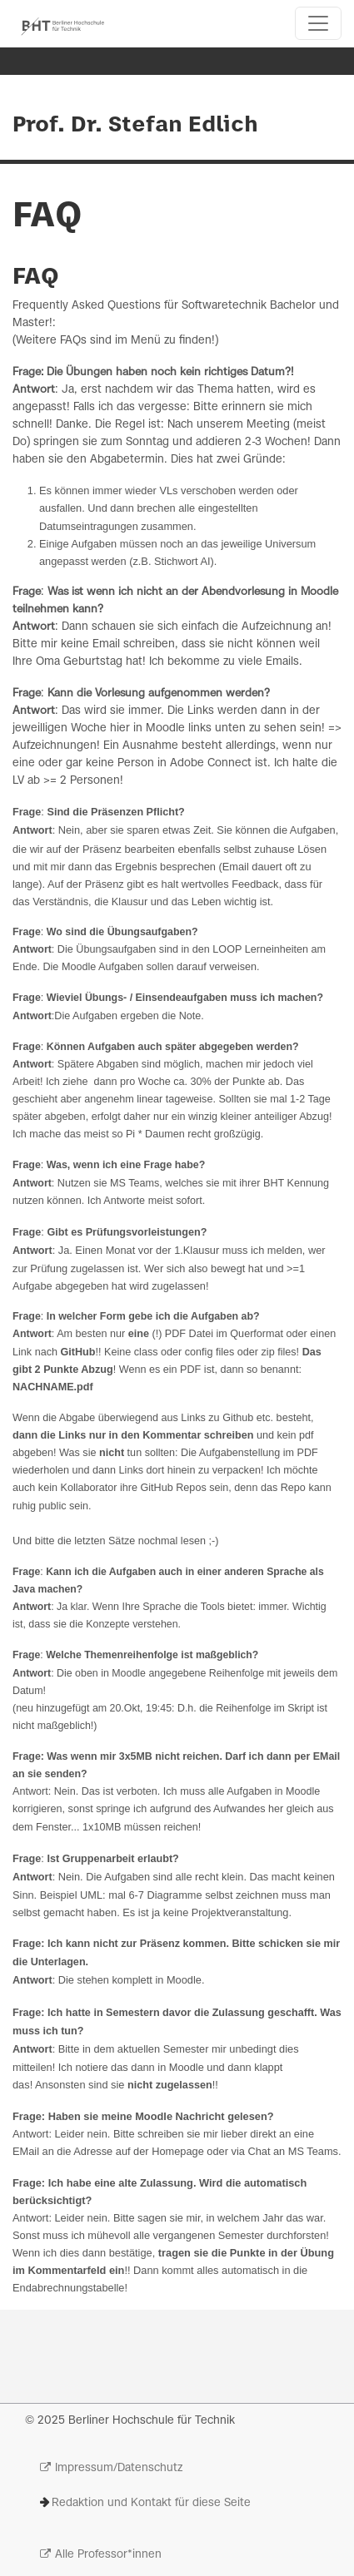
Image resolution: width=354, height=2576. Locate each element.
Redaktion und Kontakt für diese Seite (151, 2503)
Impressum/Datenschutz (118, 2468)
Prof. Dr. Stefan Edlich (135, 126)
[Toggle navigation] (318, 23)
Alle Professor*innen (108, 2554)
